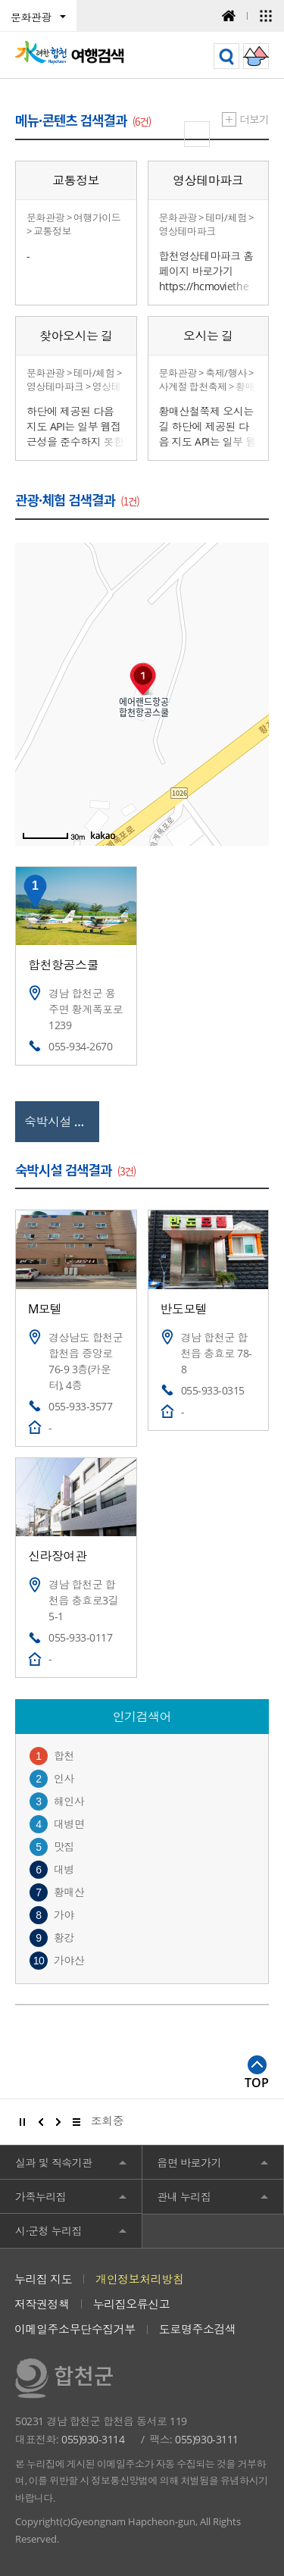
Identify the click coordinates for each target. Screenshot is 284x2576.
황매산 (69, 1892)
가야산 (69, 1960)
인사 (64, 1778)
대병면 (69, 1824)
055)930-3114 (92, 2439)
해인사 (69, 1801)
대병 (64, 1869)
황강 (64, 1937)
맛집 (64, 1846)
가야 (64, 1915)
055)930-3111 (206, 2439)
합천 (64, 1755)
